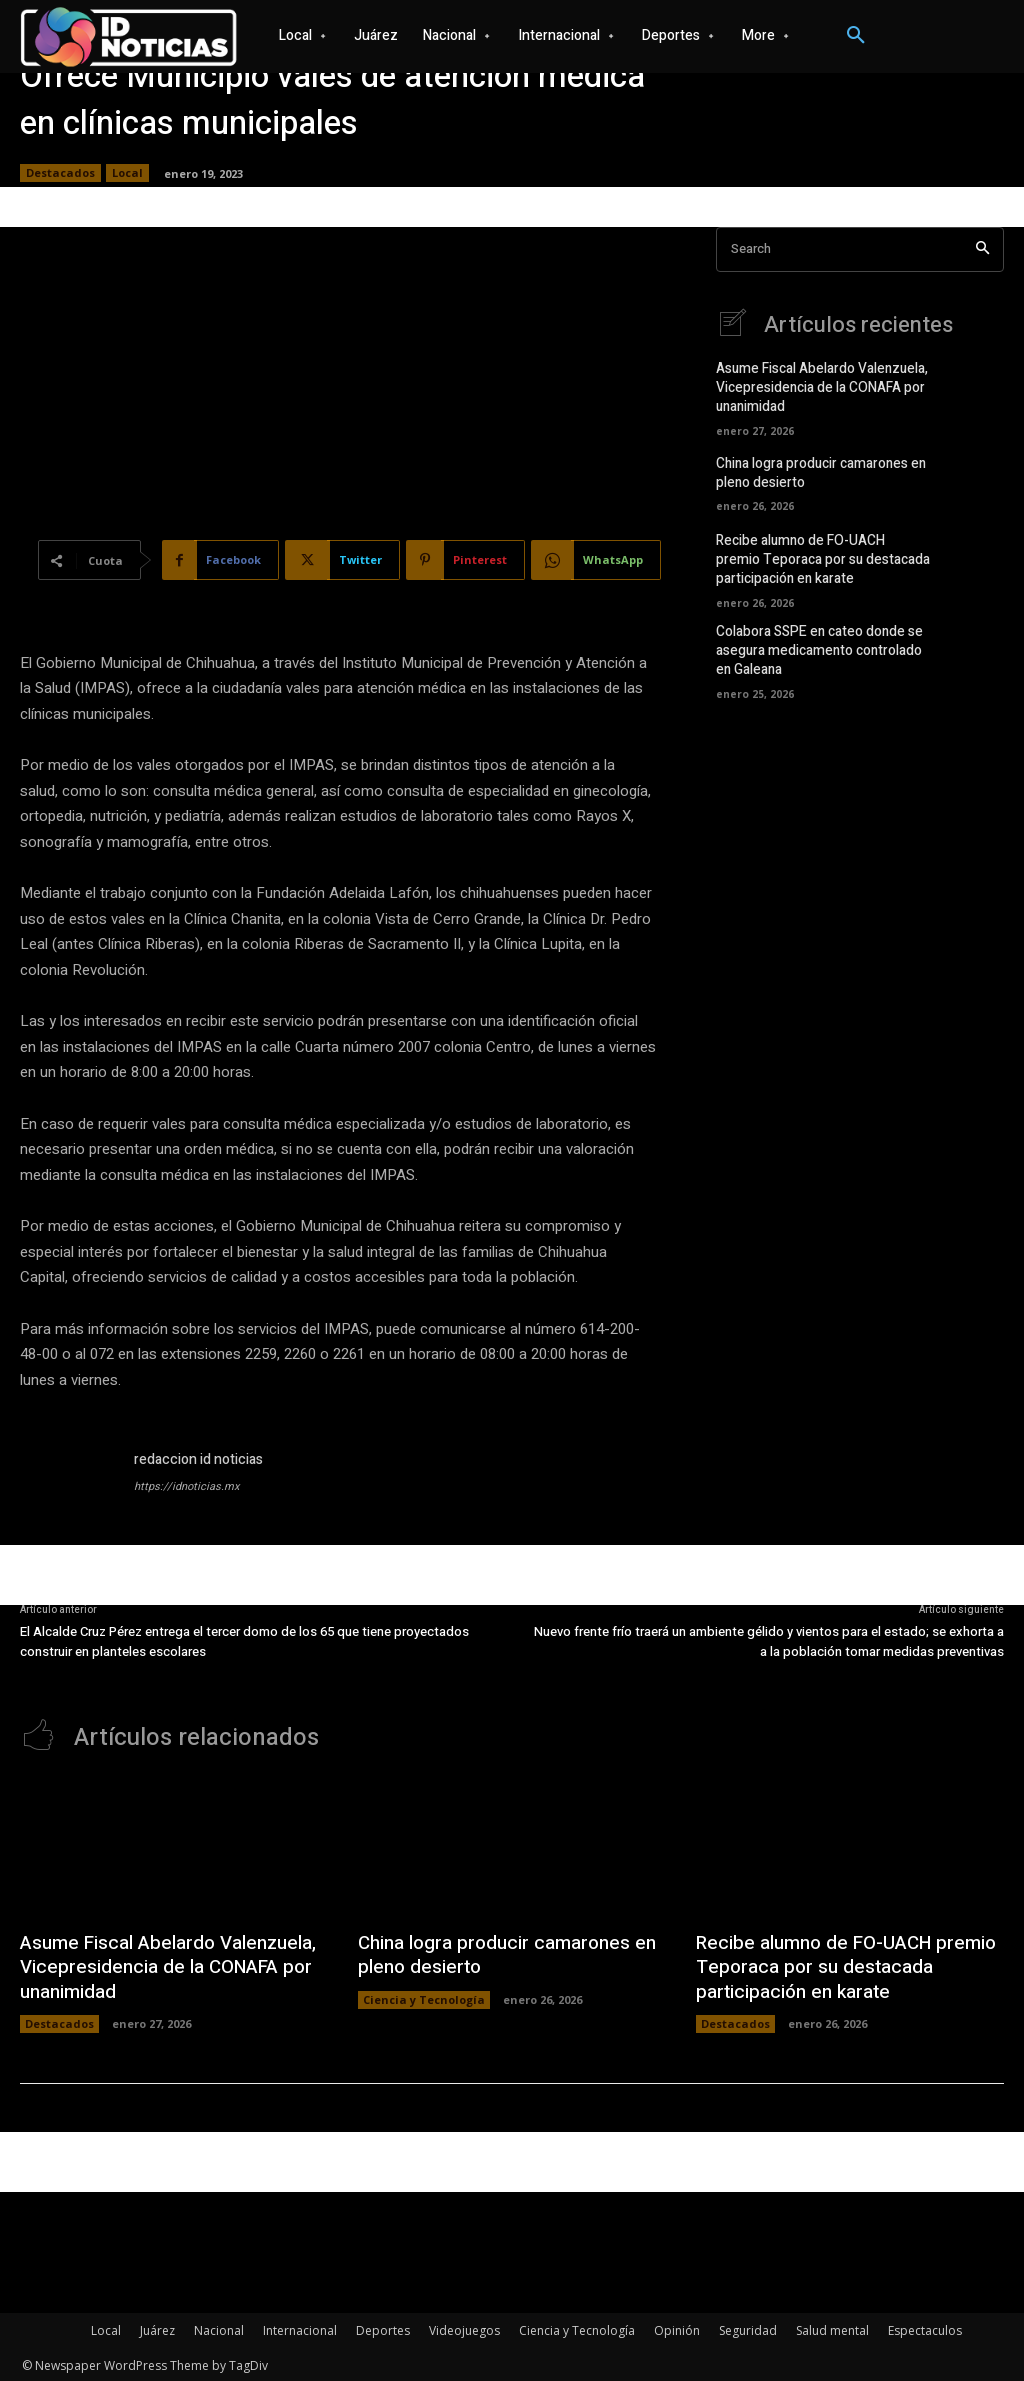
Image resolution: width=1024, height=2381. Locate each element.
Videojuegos (464, 2327)
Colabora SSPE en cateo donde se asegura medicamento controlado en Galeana (815, 642)
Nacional (219, 2327)
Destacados (60, 173)
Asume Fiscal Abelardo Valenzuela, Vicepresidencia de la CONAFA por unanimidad (818, 386)
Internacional (300, 2327)
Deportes (383, 2327)
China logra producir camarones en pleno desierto (817, 469)
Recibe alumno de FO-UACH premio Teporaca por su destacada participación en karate (819, 555)
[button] (856, 36)
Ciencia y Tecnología (424, 1997)
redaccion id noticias (198, 1459)
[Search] (982, 249)
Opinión (677, 2327)
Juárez (157, 2327)
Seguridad (748, 2327)
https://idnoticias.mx (186, 1486)
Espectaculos (925, 2327)
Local (127, 173)
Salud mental (832, 2327)
